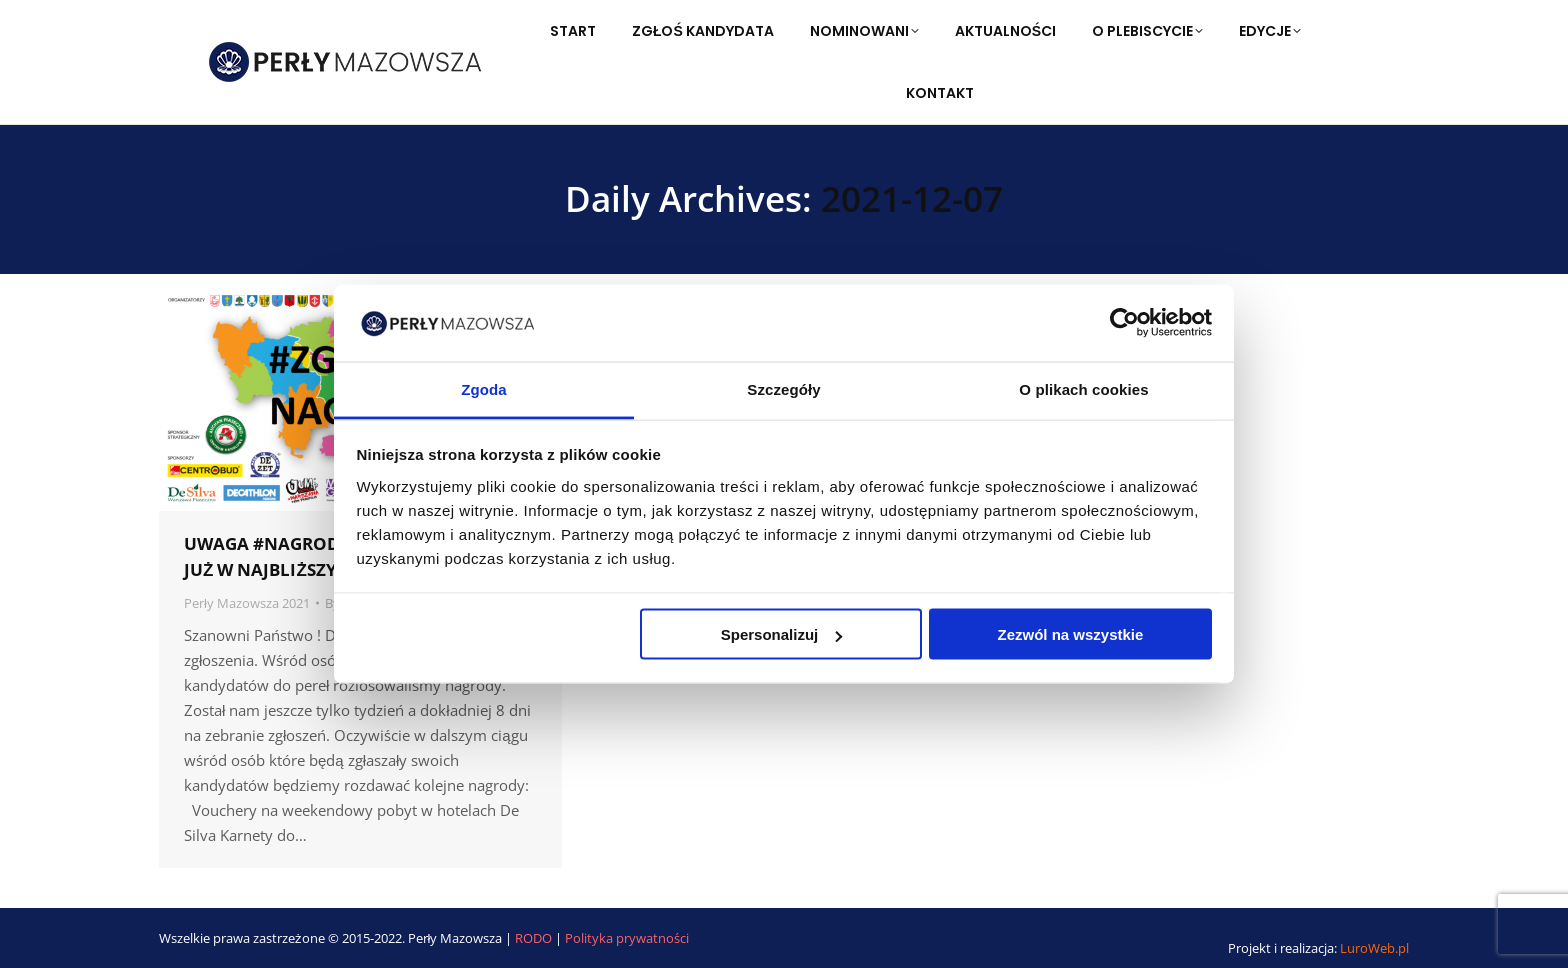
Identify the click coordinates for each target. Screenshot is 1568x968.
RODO (535, 938)
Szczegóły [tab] (783, 388)
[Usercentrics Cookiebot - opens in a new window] (1124, 323)
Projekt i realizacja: (1318, 948)
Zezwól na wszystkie (1070, 634)
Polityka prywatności (627, 938)
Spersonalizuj (782, 634)
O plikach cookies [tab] (1083, 388)
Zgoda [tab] (484, 388)
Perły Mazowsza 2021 (247, 603)
